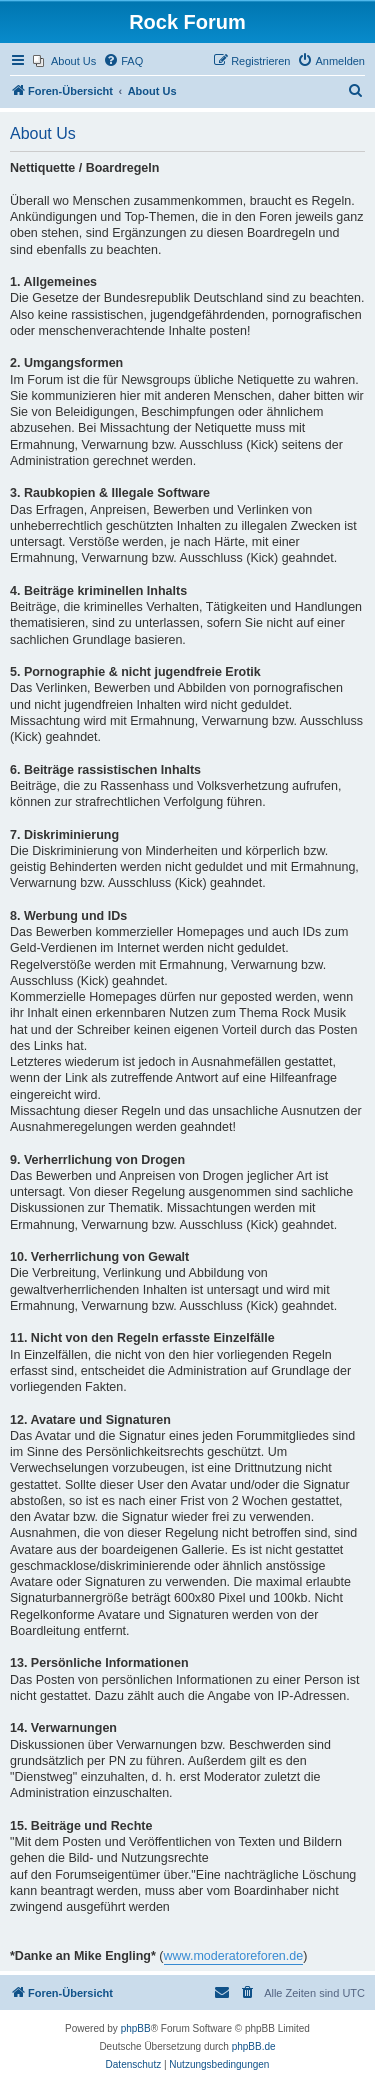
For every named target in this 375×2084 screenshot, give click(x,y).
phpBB (136, 2028)
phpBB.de (254, 2046)
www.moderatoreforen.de (234, 1956)
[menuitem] (64, 61)
